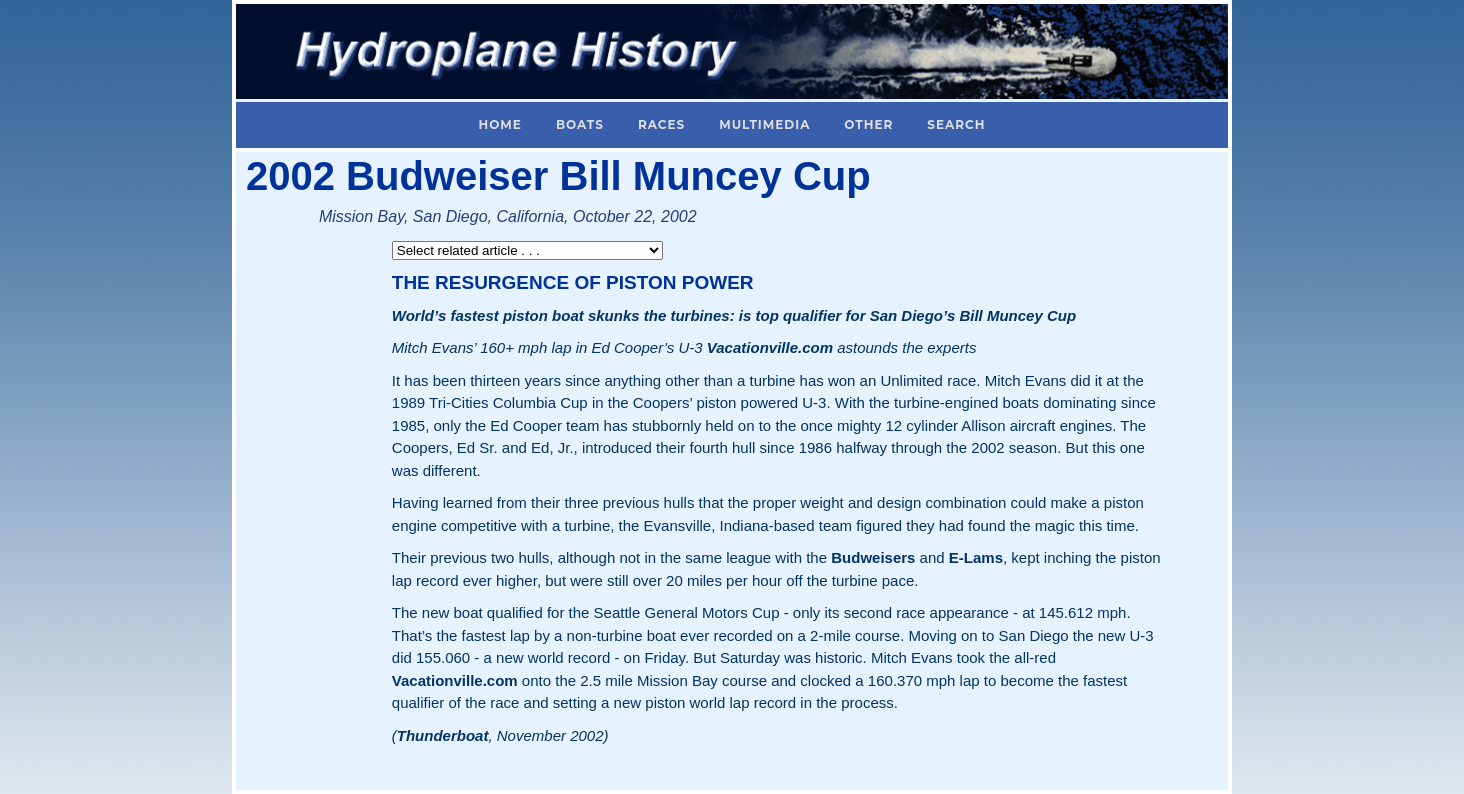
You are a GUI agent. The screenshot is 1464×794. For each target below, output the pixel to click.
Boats (580, 124)
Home (500, 124)
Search (956, 124)
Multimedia (764, 124)
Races (661, 124)
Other (868, 124)
